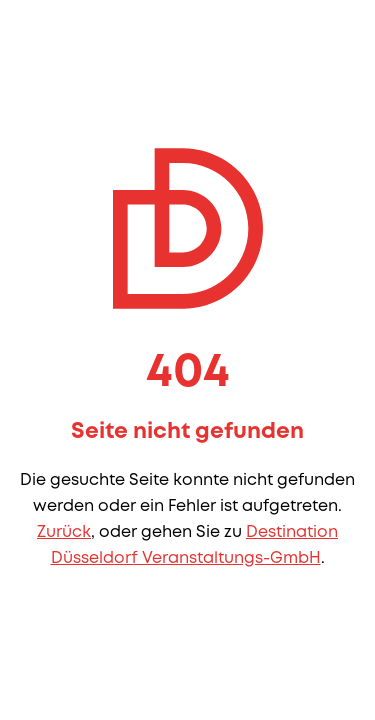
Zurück (64, 532)
